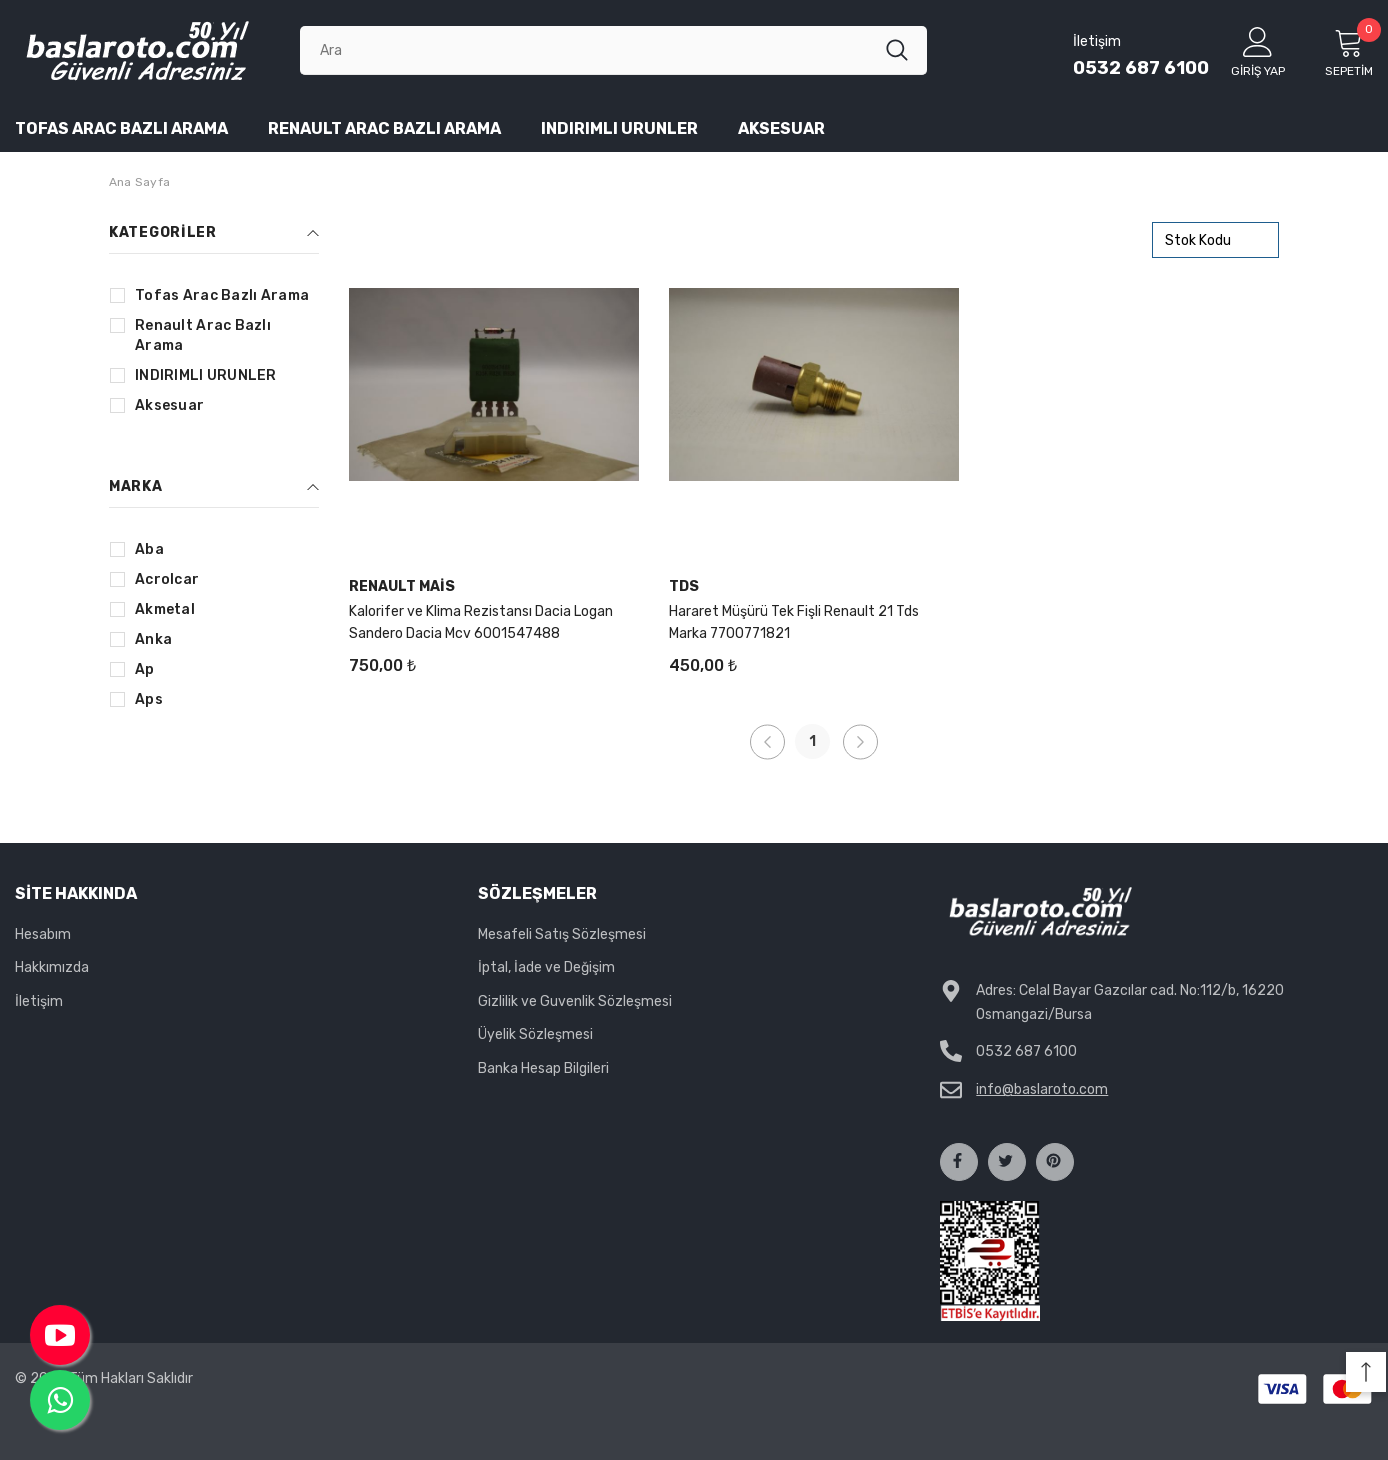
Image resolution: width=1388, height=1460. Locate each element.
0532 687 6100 (1141, 68)
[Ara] (592, 50)
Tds (684, 586)
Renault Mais (402, 586)
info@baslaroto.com (1042, 1089)
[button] (1366, 1372)
